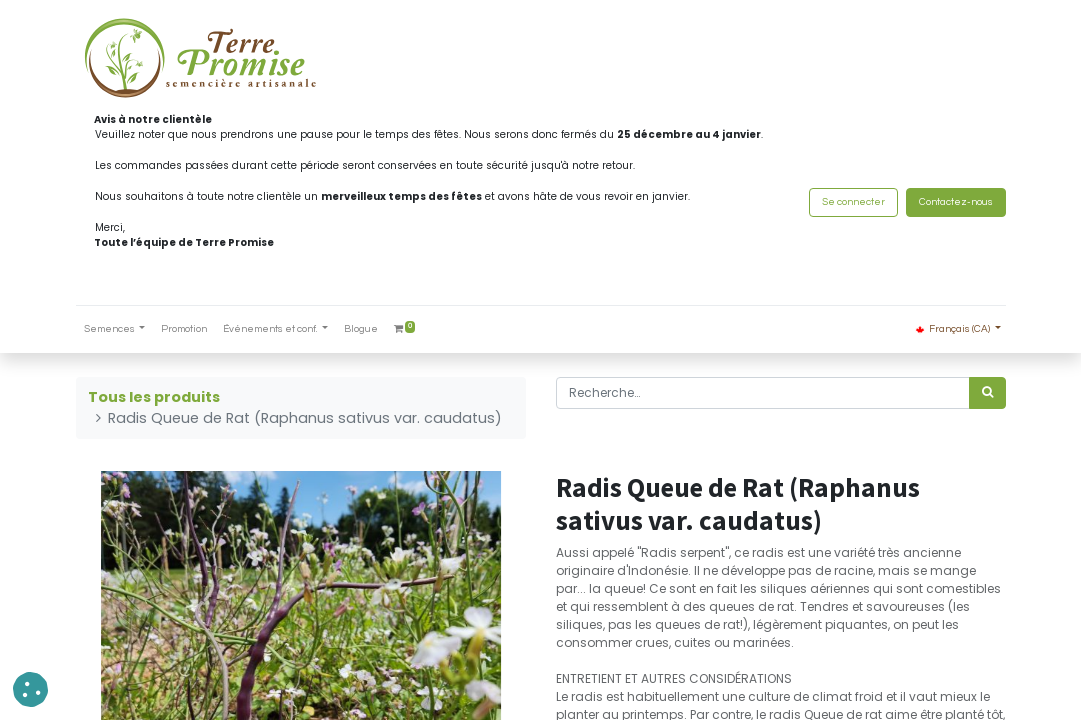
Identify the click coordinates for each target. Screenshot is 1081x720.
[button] (30, 689)
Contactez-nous (956, 202)
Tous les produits (154, 397)
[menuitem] (184, 329)
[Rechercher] (987, 393)
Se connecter (853, 202)
